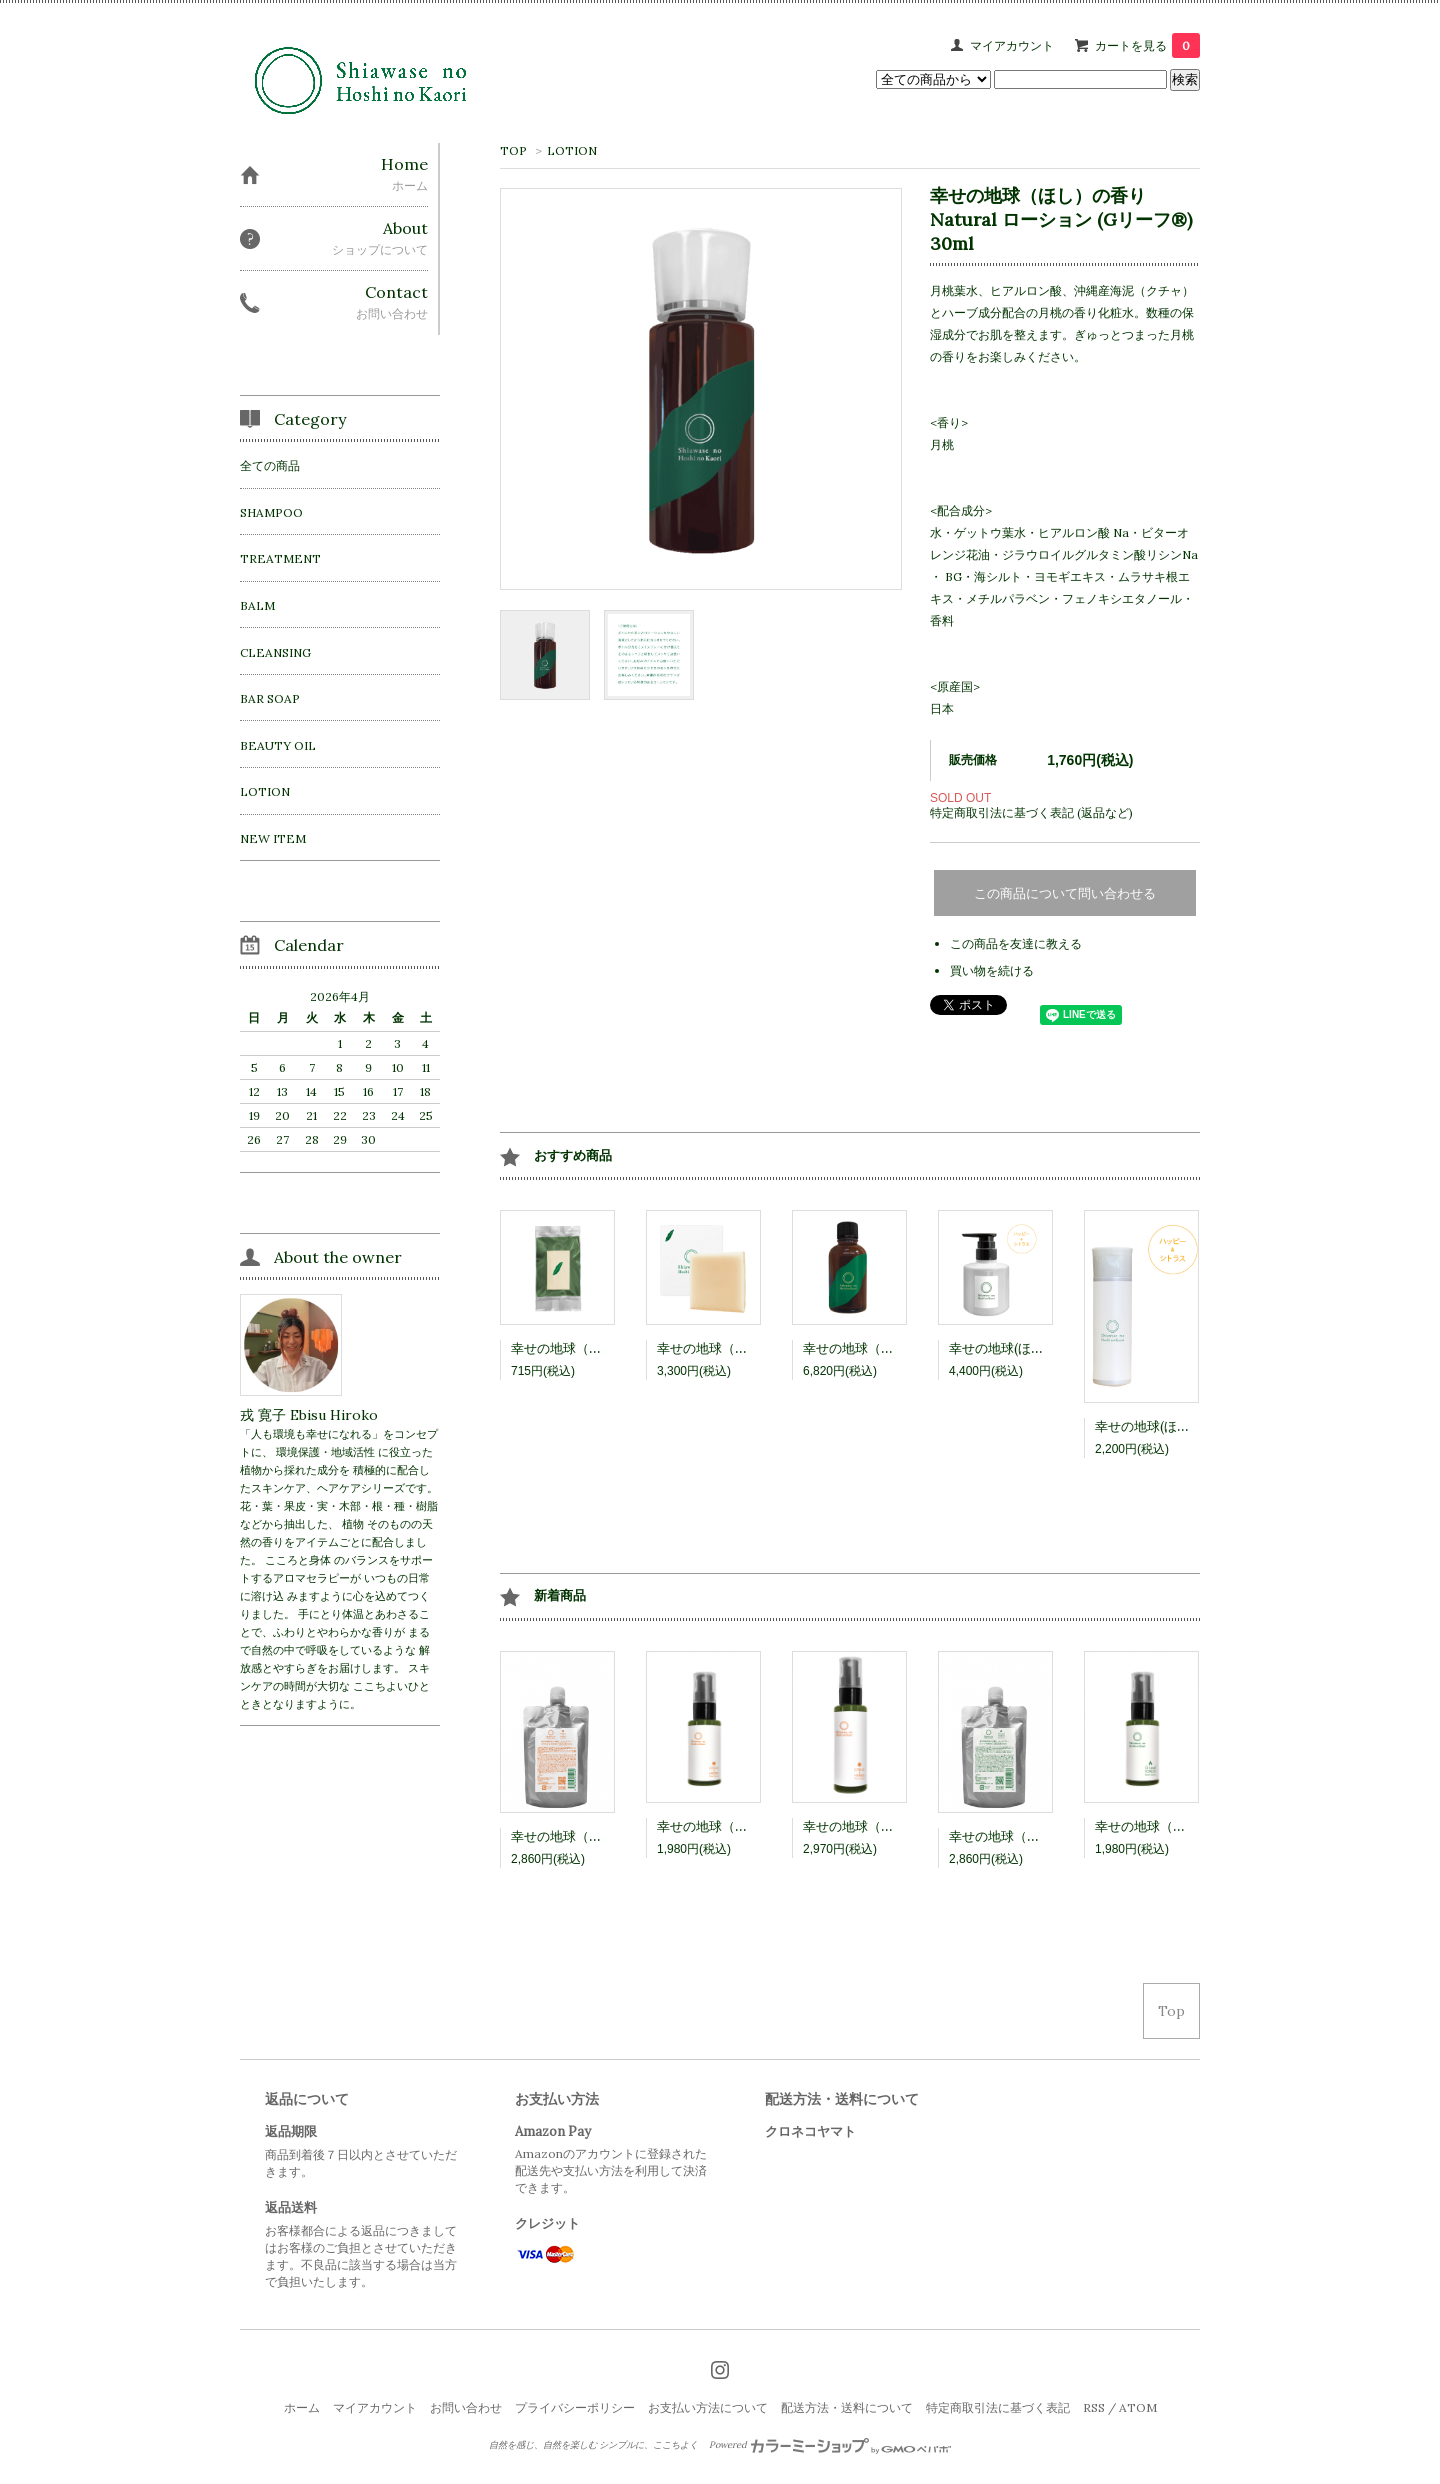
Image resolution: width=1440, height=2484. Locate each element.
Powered (830, 2445)
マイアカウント (1012, 45)
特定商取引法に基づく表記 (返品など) (1031, 812)
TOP (513, 150)
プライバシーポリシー (575, 2407)
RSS (1094, 2407)
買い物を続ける (992, 970)
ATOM (1138, 2407)
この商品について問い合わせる (1065, 893)
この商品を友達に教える (1016, 943)
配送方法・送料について (847, 2407)
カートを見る (1147, 45)
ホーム (302, 2407)
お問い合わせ (466, 2407)
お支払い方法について (708, 2407)
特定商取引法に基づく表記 (998, 2407)
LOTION (572, 150)
